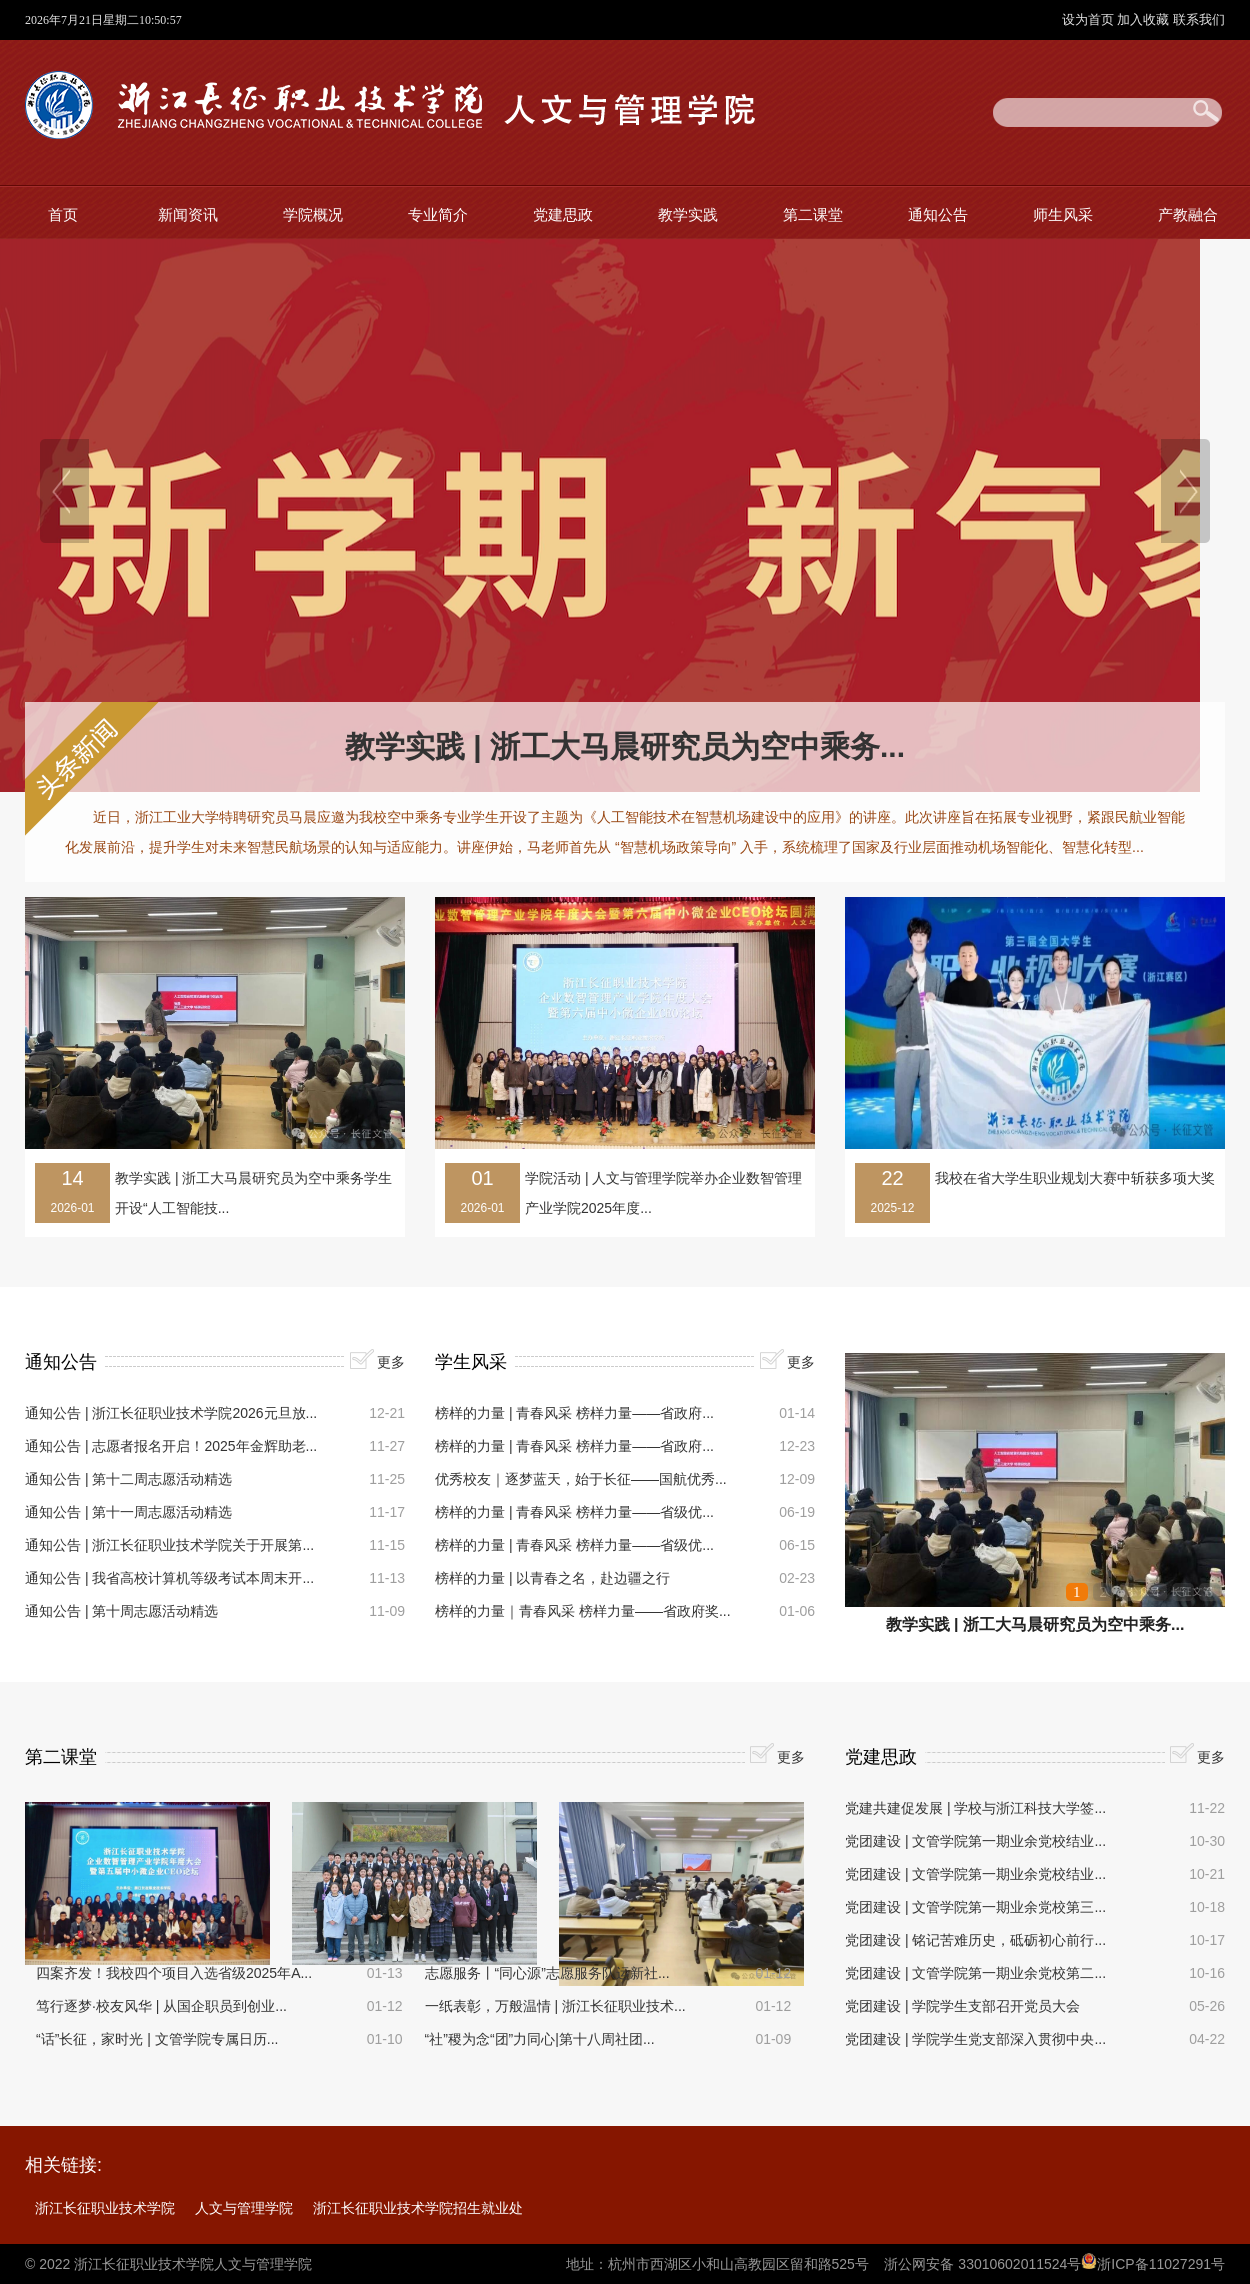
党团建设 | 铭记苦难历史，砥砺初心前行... (975, 1940)
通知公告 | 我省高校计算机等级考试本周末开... (169, 1578)
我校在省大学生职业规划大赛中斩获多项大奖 (1075, 1178)
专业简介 (438, 214)
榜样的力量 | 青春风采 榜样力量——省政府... (574, 1413)
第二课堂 (813, 214)
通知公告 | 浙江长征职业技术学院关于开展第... (169, 1545)
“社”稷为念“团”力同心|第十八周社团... (540, 2039)
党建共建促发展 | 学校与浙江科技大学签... (975, 1808)
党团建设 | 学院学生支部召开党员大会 (962, 2006)
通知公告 (938, 214)
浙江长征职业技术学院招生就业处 (418, 2208)
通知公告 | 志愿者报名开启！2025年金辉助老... (171, 1446)
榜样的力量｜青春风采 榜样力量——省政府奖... (583, 1611)
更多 (391, 1362)
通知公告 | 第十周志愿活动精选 (121, 1611)
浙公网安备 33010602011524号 (982, 2264)
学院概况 (313, 214)
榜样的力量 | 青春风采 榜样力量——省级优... (574, 1512)
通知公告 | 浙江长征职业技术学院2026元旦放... (171, 1413)
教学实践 (688, 214)
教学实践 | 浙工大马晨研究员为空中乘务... (625, 746)
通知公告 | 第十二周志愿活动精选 (128, 1479)
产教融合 (1188, 214)
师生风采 (1063, 214)
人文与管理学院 (244, 2208)
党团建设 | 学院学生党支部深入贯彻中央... (975, 2039)
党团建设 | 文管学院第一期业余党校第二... (975, 1973)
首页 (63, 214)
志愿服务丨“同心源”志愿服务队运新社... (547, 1973)
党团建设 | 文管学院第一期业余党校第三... (975, 1907)
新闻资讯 (188, 214)
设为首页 (1090, 19)
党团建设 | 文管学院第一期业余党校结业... (975, 1841)
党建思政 (563, 214)
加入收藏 (1145, 19)
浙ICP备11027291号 (1161, 2264)
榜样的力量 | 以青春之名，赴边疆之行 (552, 1578)
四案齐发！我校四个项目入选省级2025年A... (174, 1973)
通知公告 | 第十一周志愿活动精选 (128, 1512)
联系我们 (1199, 19)
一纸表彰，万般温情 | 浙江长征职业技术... (555, 2006)
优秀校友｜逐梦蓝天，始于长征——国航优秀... (581, 1479)
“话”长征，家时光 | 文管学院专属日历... (157, 2039)
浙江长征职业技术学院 (105, 2208)
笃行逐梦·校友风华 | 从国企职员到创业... (161, 2006)
